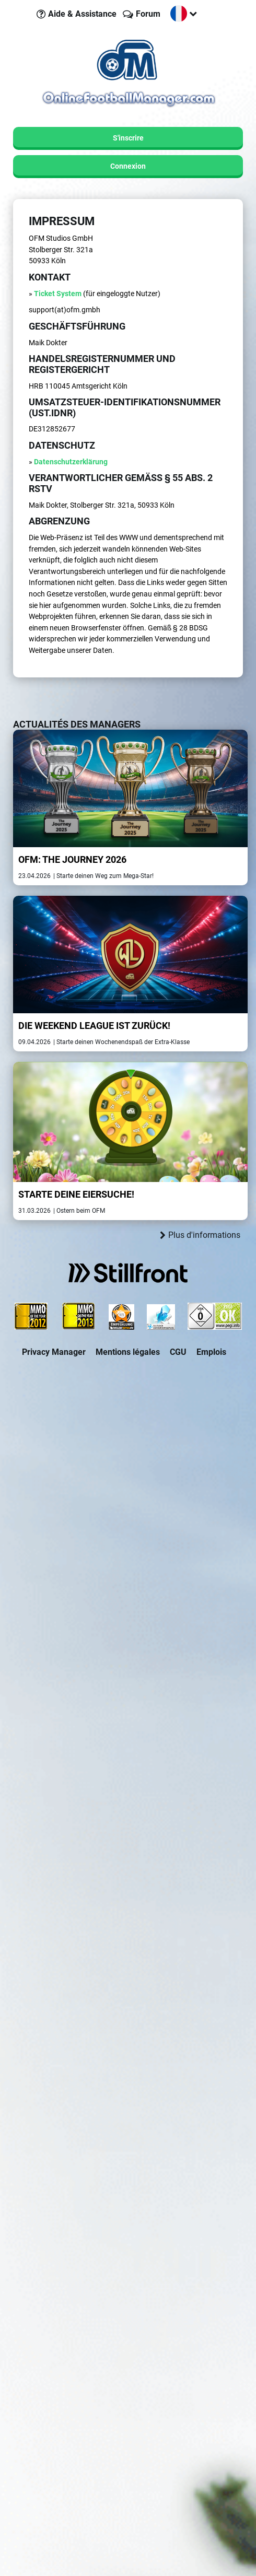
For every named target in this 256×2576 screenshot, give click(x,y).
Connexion (128, 166)
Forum (148, 14)
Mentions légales (128, 1352)
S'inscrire (128, 138)
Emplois (211, 1352)
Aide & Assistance (82, 14)
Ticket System (58, 293)
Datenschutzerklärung (71, 462)
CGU (178, 1352)
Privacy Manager (54, 1352)
